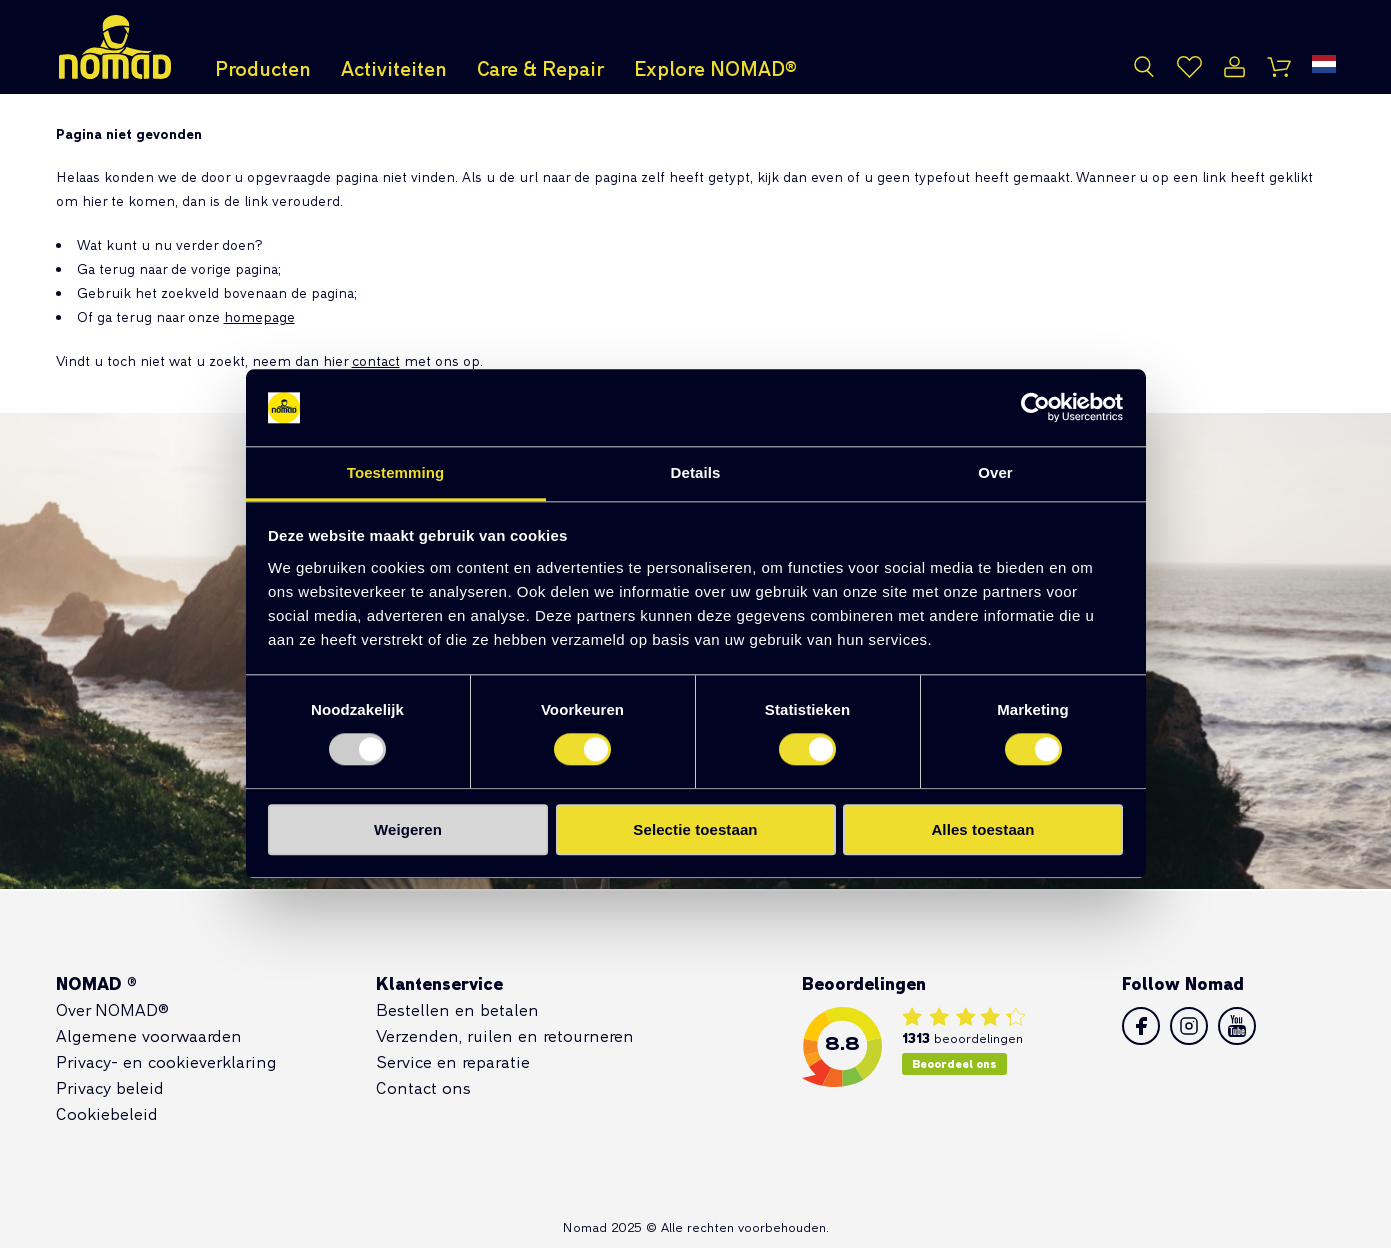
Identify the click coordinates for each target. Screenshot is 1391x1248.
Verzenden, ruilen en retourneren (505, 1035)
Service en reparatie (453, 1061)
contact (376, 360)
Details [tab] (696, 472)
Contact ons (423, 1087)
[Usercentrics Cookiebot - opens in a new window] (1035, 408)
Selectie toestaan (695, 829)
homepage (259, 316)
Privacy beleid (110, 1087)
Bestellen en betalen (457, 1009)
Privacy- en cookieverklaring (166, 1061)
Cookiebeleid (107, 1113)
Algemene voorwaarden (149, 1035)
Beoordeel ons (954, 1063)
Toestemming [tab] (396, 472)
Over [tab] (995, 472)
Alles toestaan (982, 829)
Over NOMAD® (112, 1009)
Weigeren (408, 829)
